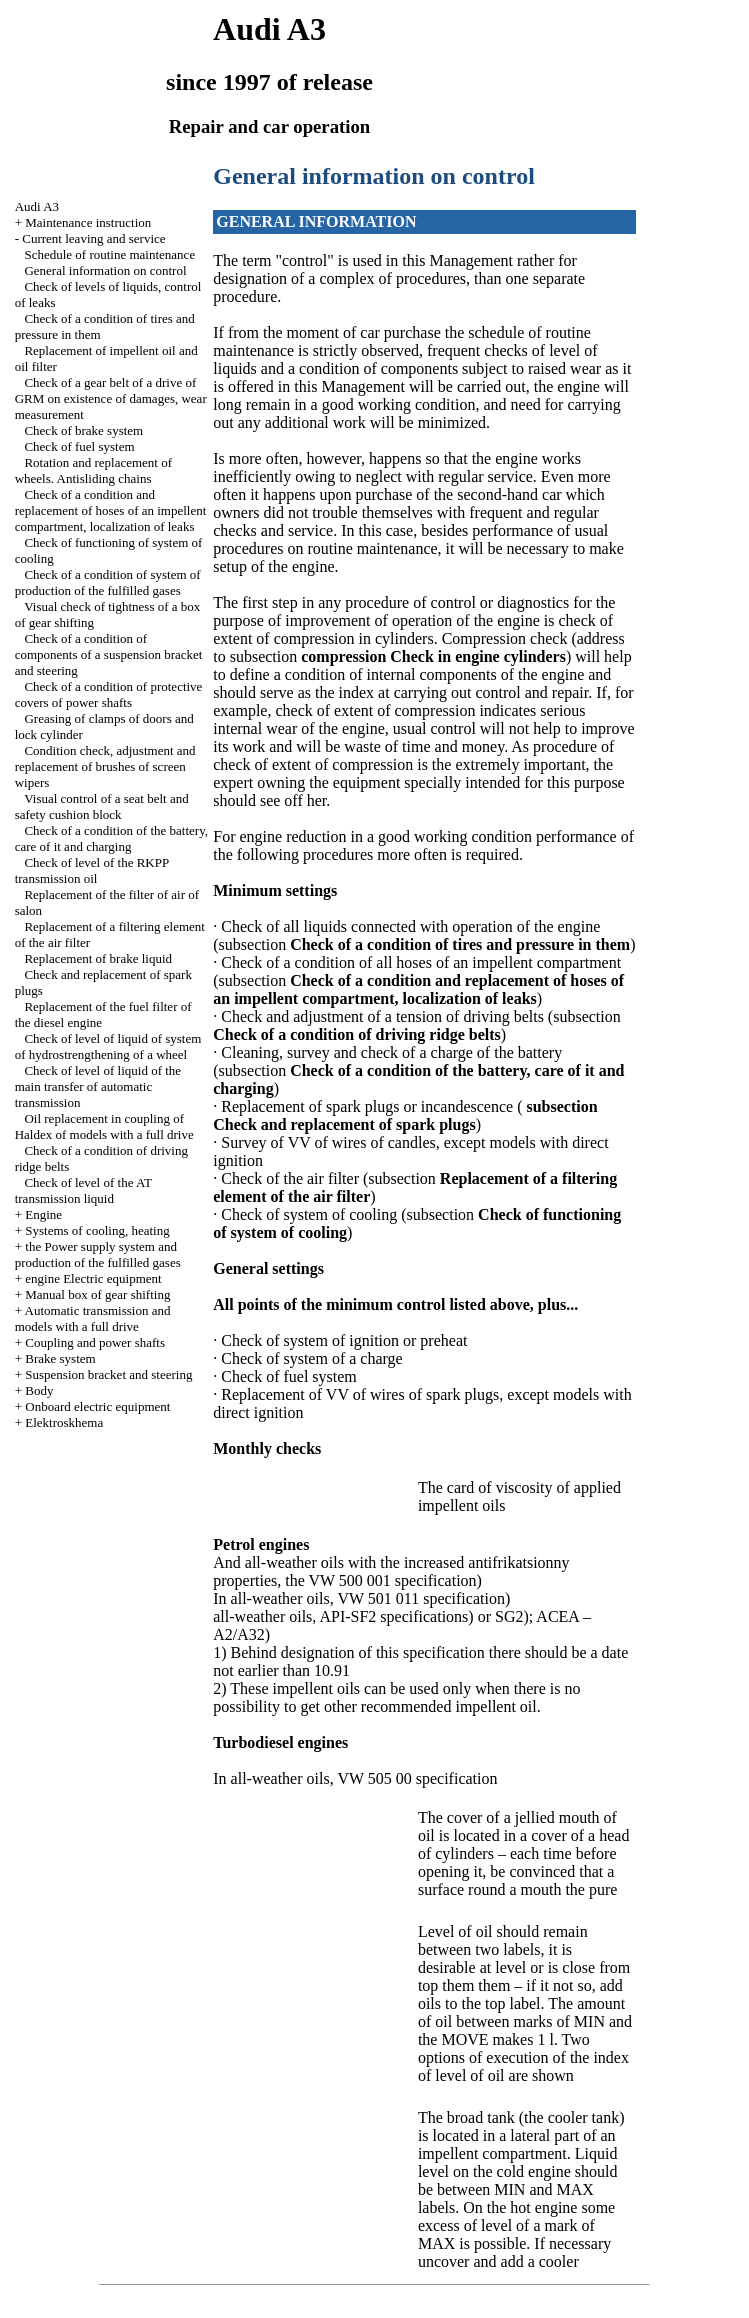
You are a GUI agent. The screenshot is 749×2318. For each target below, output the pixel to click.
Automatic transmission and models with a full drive (93, 1318)
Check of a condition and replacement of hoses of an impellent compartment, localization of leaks (111, 510)
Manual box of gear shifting (97, 1294)
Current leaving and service (93, 238)
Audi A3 (37, 206)
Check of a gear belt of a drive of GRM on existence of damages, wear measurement (111, 398)
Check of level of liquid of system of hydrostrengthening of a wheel (108, 1046)
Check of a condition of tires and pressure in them (460, 944)
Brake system (60, 1358)
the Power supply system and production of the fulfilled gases (98, 1254)
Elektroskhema (64, 1422)
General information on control (105, 270)
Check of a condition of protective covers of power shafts (109, 694)
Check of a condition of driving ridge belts (357, 1034)
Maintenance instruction (88, 222)
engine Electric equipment (93, 1278)
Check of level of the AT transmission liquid (83, 1190)
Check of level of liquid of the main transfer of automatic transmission (98, 1086)
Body (39, 1390)
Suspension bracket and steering (108, 1374)
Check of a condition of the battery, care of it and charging (111, 838)
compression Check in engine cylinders (433, 656)
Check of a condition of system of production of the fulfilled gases (108, 582)
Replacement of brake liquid (98, 958)
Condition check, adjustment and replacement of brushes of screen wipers (105, 766)
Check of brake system (83, 430)
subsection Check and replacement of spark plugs (405, 1115)
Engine (43, 1214)
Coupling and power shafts (95, 1342)
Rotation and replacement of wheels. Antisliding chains (93, 470)
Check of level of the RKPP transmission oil (92, 870)
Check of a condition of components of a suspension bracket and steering (109, 654)
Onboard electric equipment (97, 1406)
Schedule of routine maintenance (109, 254)
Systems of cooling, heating (97, 1230)
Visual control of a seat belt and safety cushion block (102, 806)
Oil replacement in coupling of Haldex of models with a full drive (104, 1126)
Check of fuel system (79, 446)
